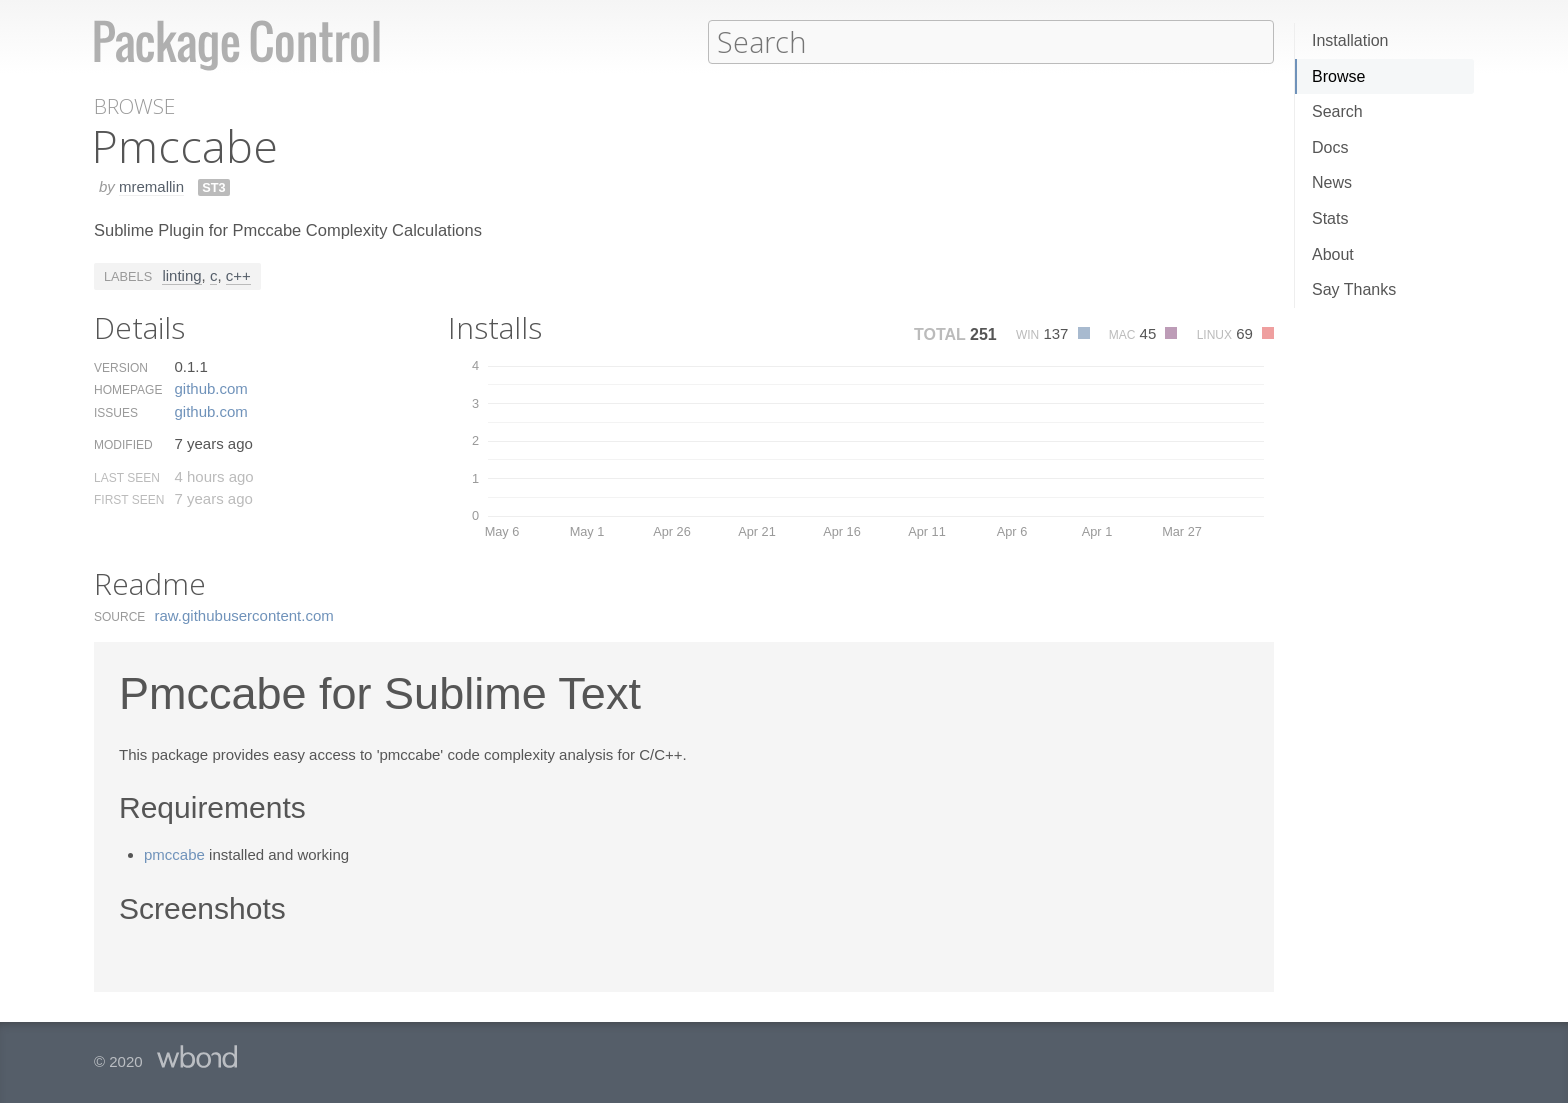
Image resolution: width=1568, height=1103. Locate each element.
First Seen (129, 499)
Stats (1330, 218)
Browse (1338, 76)
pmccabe (174, 853)
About (1333, 254)
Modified (123, 444)
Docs (1330, 147)
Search (1337, 111)
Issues (116, 412)
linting (181, 274)
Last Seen (127, 477)
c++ (238, 274)
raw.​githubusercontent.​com (244, 614)
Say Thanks (1354, 289)
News (1332, 182)
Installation (1350, 40)
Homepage (128, 389)
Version (121, 367)
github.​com (210, 387)
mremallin (151, 185)
